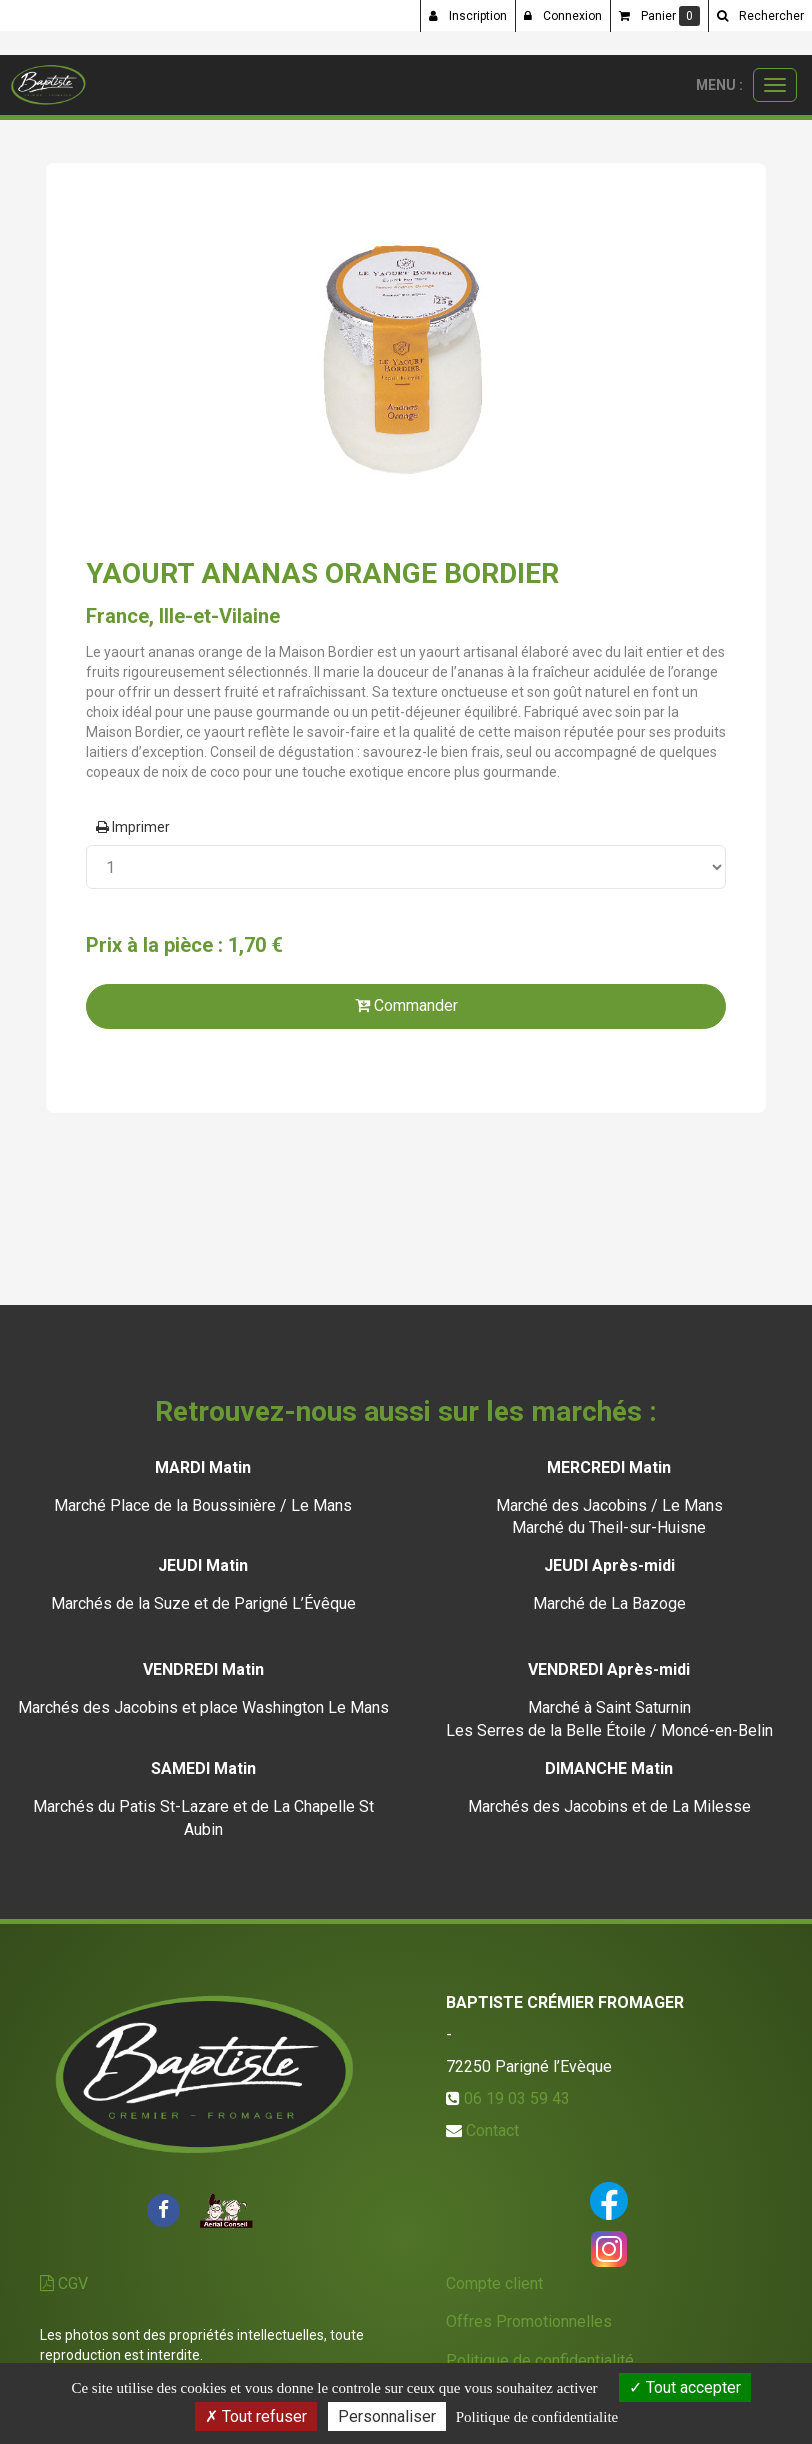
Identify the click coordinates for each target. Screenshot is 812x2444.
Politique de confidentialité (540, 2360)
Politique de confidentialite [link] (537, 2417)
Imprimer (133, 827)
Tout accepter (685, 2387)
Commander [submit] (406, 1005)
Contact (492, 2130)
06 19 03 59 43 (517, 2098)
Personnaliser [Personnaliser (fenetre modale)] (387, 2416)
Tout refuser (256, 2416)
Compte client (494, 2283)
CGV (64, 2283)
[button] (760, 16)
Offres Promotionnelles (529, 2321)
